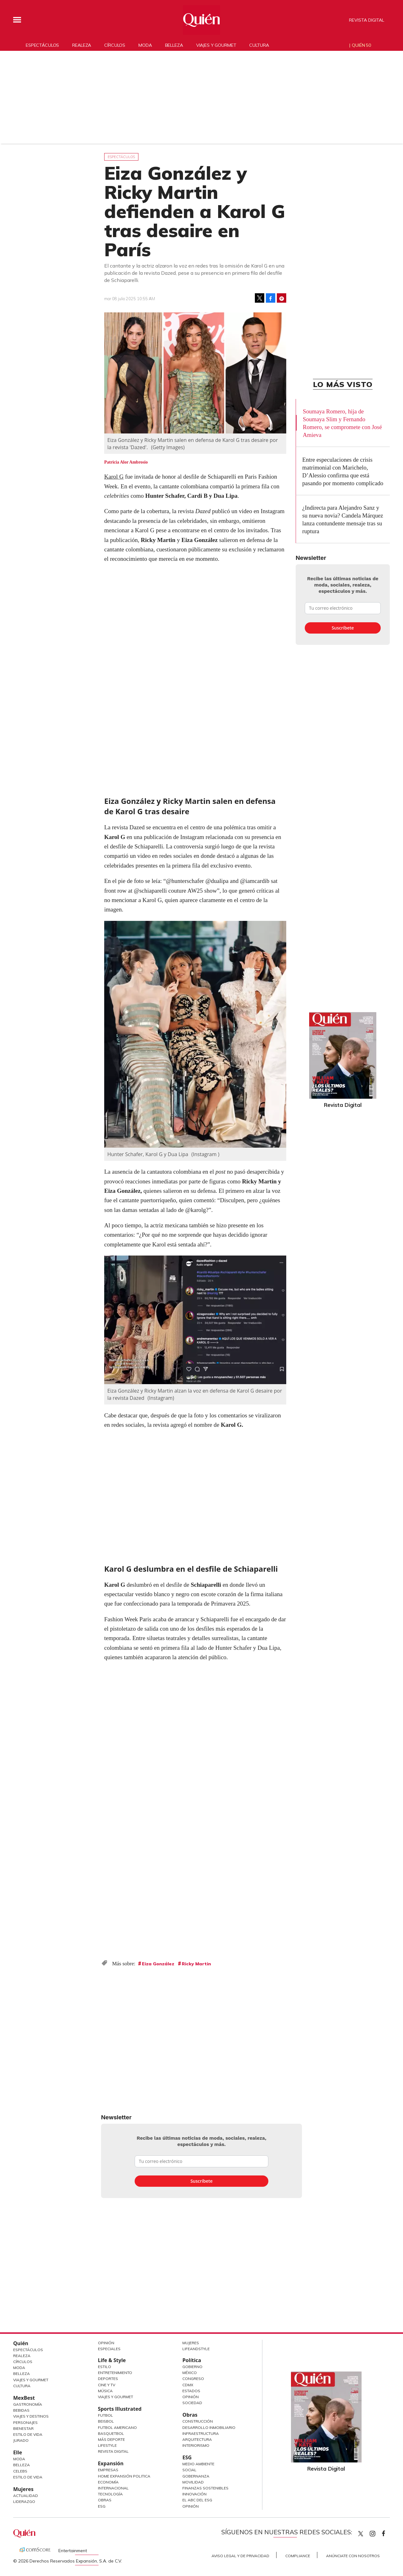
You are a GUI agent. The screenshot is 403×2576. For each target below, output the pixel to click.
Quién (20, 2343)
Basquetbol (111, 2433)
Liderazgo (24, 2501)
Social (189, 2469)
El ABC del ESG (197, 2500)
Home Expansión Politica (124, 2476)
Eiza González (158, 1964)
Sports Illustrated (120, 2408)
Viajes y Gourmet (30, 2379)
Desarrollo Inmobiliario (208, 2427)
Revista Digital (366, 20)
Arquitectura (197, 2439)
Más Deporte (111, 2439)
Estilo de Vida (27, 2434)
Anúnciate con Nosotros (353, 2555)
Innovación (194, 2494)
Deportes (108, 2378)
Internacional (113, 2488)
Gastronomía (27, 2404)
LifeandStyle (196, 2348)
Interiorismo (195, 2445)
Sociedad (192, 2402)
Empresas (108, 2469)
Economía (108, 2482)
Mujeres (23, 2489)
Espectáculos (42, 45)
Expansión (111, 2463)
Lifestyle (107, 2445)
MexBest (24, 2397)
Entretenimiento (115, 2372)
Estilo (104, 2366)
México (189, 2372)
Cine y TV (106, 2384)
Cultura (259, 45)
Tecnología (110, 2494)
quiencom (378, 2532)
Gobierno (192, 2366)
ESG (101, 2506)
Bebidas (21, 2410)
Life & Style (112, 2360)
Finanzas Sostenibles (205, 2488)
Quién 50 (361, 45)
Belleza (174, 45)
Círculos (114, 45)
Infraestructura (200, 2433)
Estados (191, 2390)
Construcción (197, 2421)
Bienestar (23, 2428)
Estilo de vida (27, 2477)
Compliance (297, 2555)
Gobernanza (195, 2476)
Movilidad (193, 2482)
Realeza (81, 45)
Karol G (114, 476)
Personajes (25, 2422)
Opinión (106, 2342)
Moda (145, 45)
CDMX (187, 2384)
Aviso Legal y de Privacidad (240, 2555)
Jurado (21, 2440)
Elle (17, 2452)
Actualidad (25, 2495)
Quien (360, 2533)
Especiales (109, 2348)
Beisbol (106, 2421)
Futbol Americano (117, 2427)
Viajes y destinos (31, 2416)
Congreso (193, 2378)
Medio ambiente (198, 2464)
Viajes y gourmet (216, 45)
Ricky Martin (196, 1964)
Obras (104, 2500)
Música (105, 2390)
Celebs (20, 2471)
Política (191, 2360)
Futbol (105, 2415)
